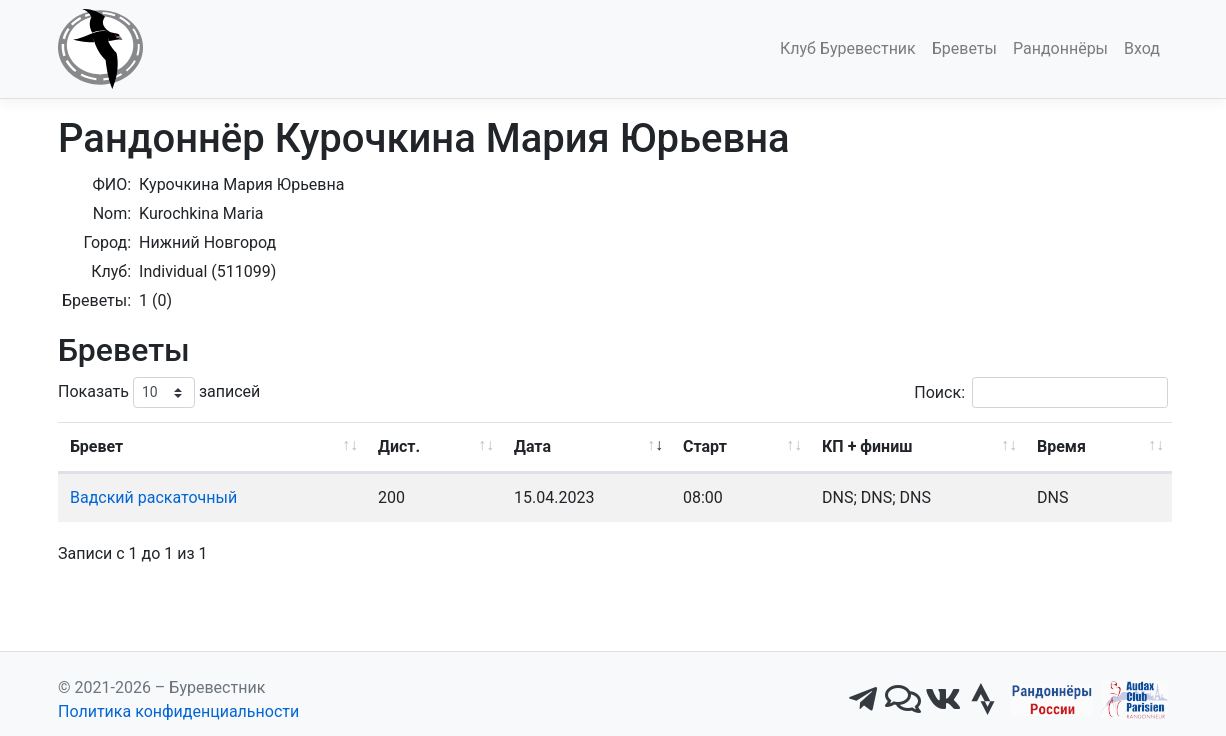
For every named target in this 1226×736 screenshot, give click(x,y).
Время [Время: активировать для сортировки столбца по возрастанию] (1061, 446)
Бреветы (964, 48)
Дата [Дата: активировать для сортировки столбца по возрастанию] (532, 446)
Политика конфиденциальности (178, 711)
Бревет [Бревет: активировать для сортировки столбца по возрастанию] (96, 446)
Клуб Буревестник (848, 48)
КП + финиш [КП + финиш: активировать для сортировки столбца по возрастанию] (867, 446)
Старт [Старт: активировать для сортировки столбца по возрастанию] (705, 446)
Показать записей (159, 392)
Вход (1142, 48)
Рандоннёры (1060, 48)
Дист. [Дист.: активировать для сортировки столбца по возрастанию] (399, 446)
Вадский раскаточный (153, 497)
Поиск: (1041, 392)
